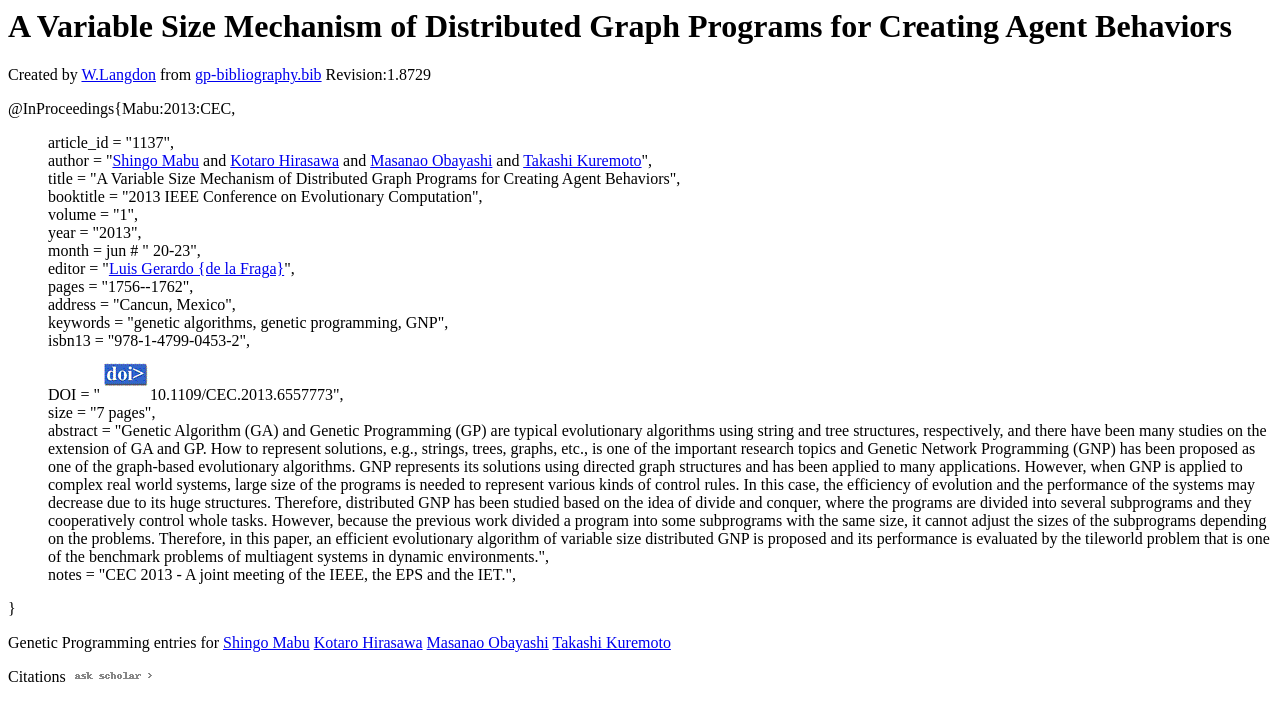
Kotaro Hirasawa (284, 160)
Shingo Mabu (155, 160)
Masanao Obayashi (431, 160)
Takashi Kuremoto (582, 160)
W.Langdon (118, 74)
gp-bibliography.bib (258, 74)
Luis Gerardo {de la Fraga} (196, 268)
